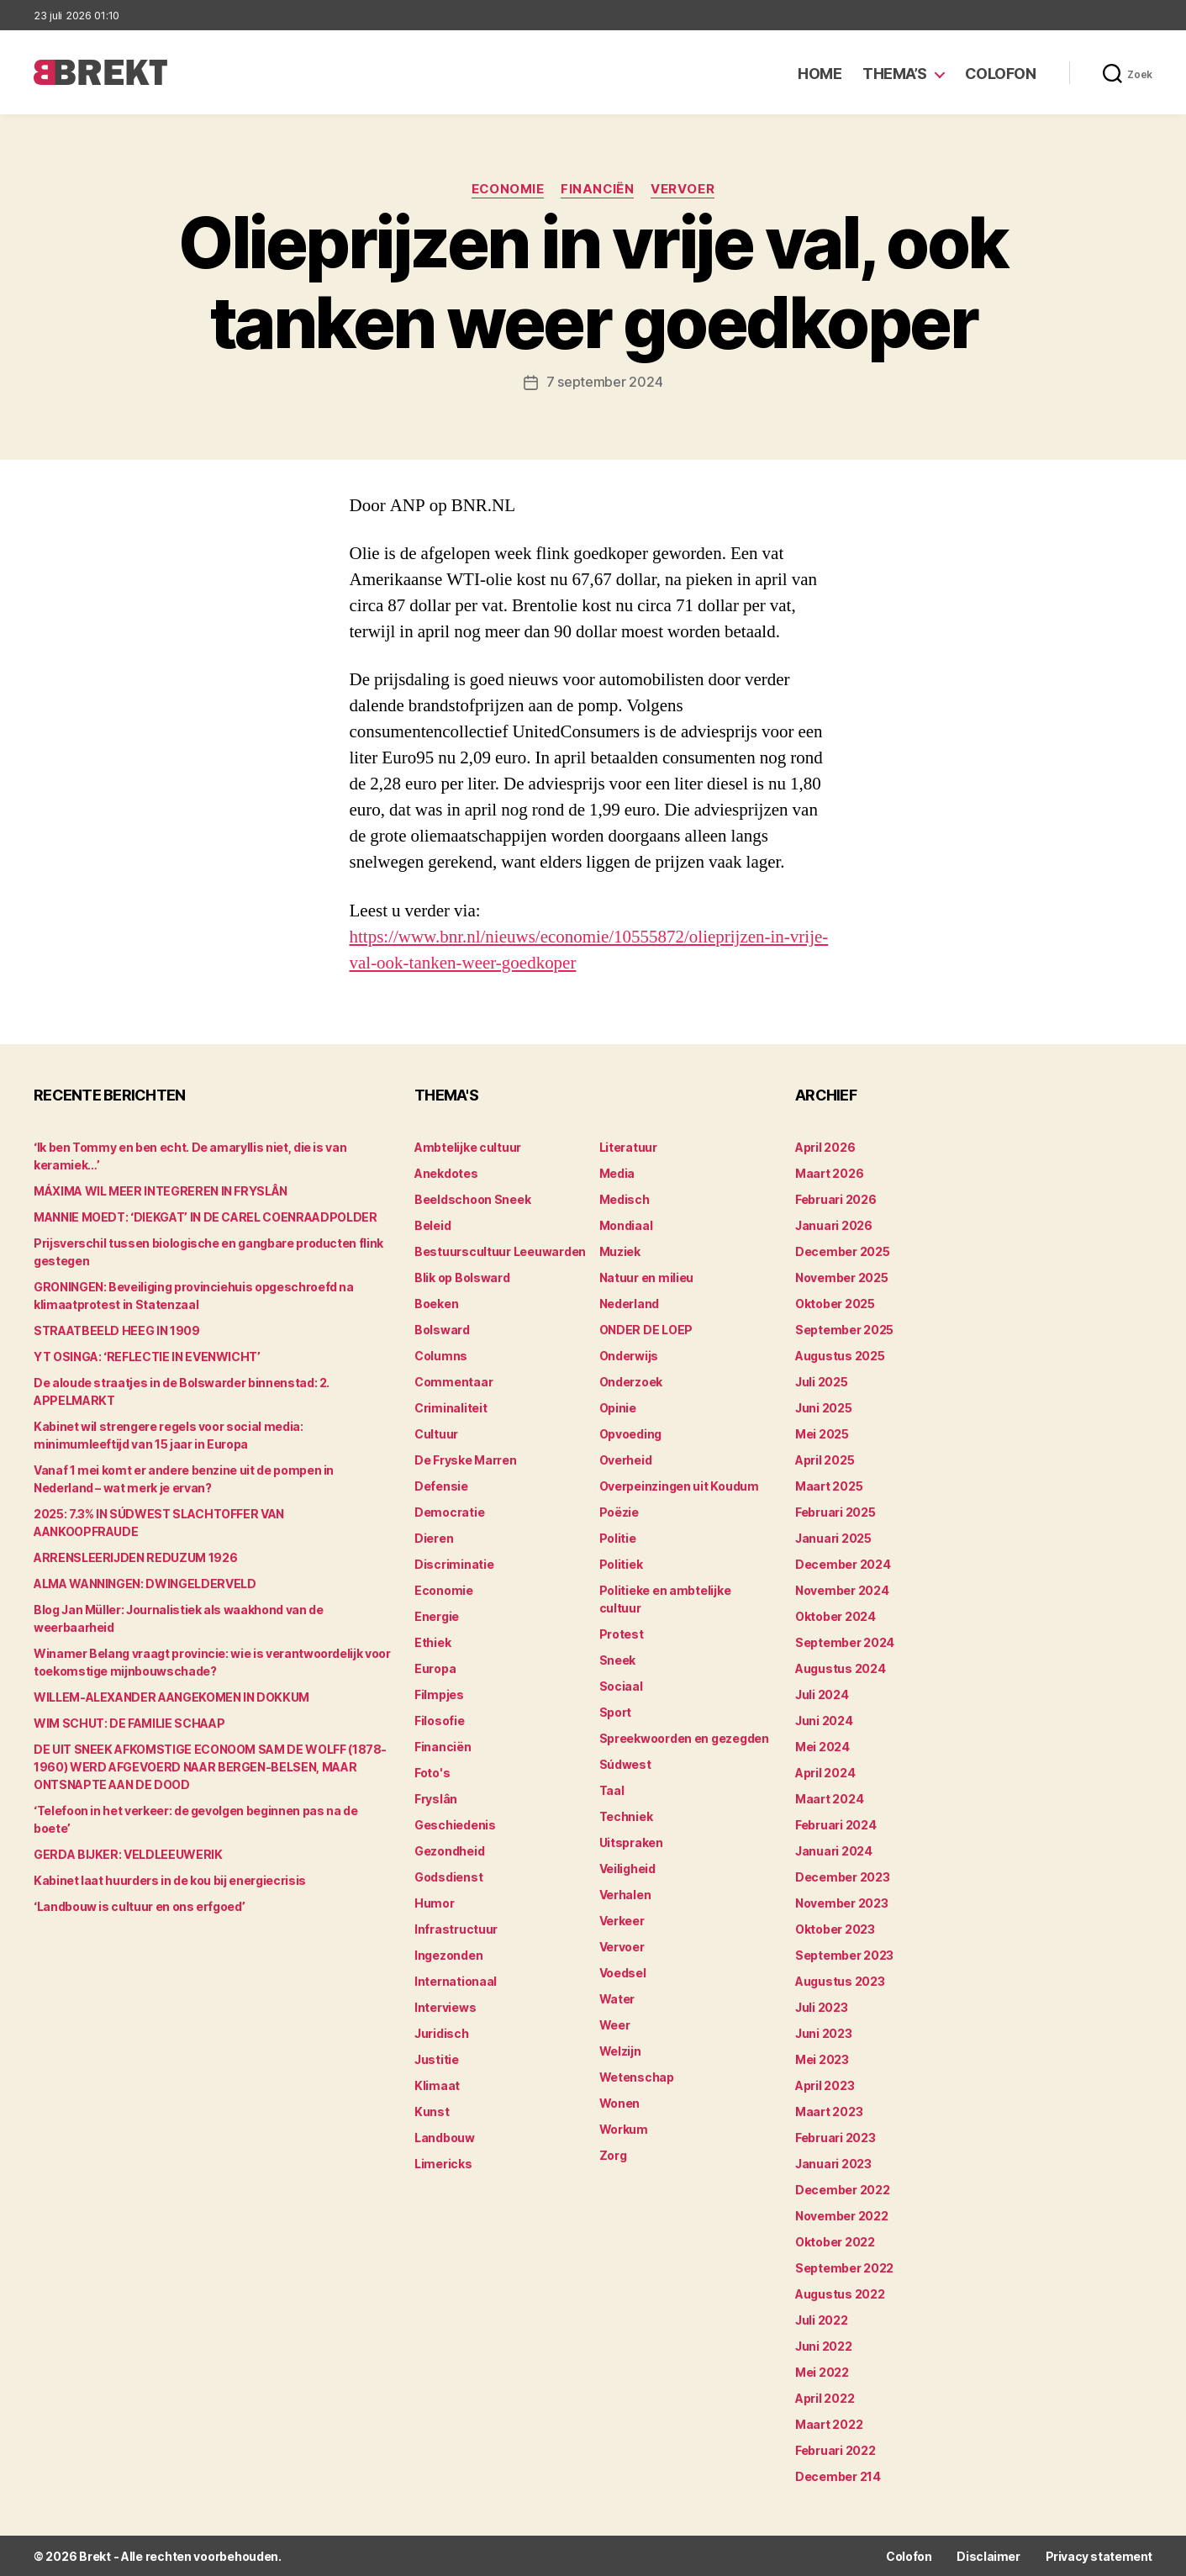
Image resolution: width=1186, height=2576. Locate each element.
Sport (615, 1711)
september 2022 (844, 2267)
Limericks (443, 2163)
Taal (612, 1789)
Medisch (624, 1198)
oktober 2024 (835, 1615)
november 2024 (842, 1589)
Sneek (617, 1659)
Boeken (436, 1303)
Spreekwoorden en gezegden (684, 1737)
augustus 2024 (840, 1667)
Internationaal (455, 1980)
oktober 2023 (835, 1928)
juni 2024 (824, 1720)
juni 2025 (823, 1407)
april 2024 (825, 1772)
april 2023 (824, 2084)
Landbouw (444, 2137)
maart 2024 (829, 1798)
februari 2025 (835, 1511)
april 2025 (824, 1459)
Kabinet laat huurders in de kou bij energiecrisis (170, 1879)
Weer (614, 2024)
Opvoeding (630, 1433)
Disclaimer (988, 2555)
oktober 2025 (835, 1303)
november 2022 (841, 2215)
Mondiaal (626, 1224)
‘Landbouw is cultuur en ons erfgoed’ (139, 1905)
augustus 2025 (840, 1355)
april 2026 (825, 1146)
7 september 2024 (604, 381)
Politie (617, 1537)
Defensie (441, 1485)
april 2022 (824, 2397)
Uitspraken (631, 1841)
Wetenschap (636, 2076)
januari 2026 (833, 1224)
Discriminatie (454, 1563)
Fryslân (435, 1798)
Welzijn (620, 2050)
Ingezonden (448, 1954)
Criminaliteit (451, 1407)
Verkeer (622, 1920)
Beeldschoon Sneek (472, 1198)
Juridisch (441, 2032)
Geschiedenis (455, 1824)
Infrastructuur (456, 1928)
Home (819, 73)
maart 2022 (828, 2423)
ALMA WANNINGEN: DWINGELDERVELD (145, 1583)
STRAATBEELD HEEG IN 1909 (117, 1329)
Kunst (432, 2111)
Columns (440, 1355)
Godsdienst (448, 1876)
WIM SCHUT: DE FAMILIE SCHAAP (129, 1722)
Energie (436, 1615)
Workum (623, 2128)
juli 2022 (821, 2319)
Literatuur (628, 1146)
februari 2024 (836, 1824)
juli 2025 (821, 1381)
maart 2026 (829, 1172)
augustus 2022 (840, 2293)
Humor (434, 1902)
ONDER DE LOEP (646, 1329)
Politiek (621, 1563)
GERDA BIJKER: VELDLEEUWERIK (128, 1853)
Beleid (432, 1224)
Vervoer (683, 189)
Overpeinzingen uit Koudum (679, 1485)
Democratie (449, 1511)
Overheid (625, 1459)
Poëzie (619, 1511)
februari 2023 (835, 2137)
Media (617, 1172)
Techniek (626, 1815)
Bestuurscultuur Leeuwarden (500, 1250)
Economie (507, 189)
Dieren (433, 1537)
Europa (435, 1667)
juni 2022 (823, 2345)
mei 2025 (822, 1433)
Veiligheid (627, 1868)
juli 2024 (822, 1694)
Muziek (619, 1250)
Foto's (432, 1772)
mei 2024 (822, 1746)
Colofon (1000, 73)
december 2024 (843, 1563)
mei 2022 (822, 2371)
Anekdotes (446, 1172)
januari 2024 (833, 1850)
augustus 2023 (840, 1980)
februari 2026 (836, 1198)
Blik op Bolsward (462, 1277)
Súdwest (625, 1763)
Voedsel (622, 1972)
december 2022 (842, 2189)
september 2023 (844, 1954)
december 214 (838, 2475)
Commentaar (453, 1381)
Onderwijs (629, 1355)
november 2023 (841, 1902)
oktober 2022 (835, 2241)
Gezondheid (449, 1850)
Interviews (445, 2006)
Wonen (619, 2102)
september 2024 (844, 1641)
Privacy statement (1099, 2555)
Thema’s (894, 73)
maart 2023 (828, 2111)
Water (617, 1998)
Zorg (613, 2154)
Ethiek (432, 1641)
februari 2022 (835, 2449)
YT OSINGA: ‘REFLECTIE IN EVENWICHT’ (147, 1356)
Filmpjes (439, 1694)
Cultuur (436, 1433)
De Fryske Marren (465, 1459)
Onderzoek (631, 1381)
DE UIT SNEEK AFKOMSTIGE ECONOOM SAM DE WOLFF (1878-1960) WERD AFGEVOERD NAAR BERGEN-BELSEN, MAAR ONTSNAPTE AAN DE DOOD (210, 1766)
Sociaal (621, 1685)
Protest (621, 1633)
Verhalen (625, 1894)
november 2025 (841, 1277)
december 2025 (842, 1250)
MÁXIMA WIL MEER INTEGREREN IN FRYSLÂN (160, 1190)
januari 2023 (833, 2163)
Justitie (436, 2058)
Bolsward (442, 1329)
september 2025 (844, 1329)
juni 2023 (823, 2032)
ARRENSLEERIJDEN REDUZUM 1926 (135, 1556)
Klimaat (437, 2084)
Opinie (617, 1407)
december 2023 (842, 1876)
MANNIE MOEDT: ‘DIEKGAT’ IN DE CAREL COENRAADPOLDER (205, 1216)
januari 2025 (833, 1537)
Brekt (95, 2555)
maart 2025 (828, 1485)
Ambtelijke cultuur (467, 1146)
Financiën (598, 189)
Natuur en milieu (646, 1277)
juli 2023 (821, 2006)
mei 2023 (822, 2058)
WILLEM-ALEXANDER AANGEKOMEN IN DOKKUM (171, 1696)
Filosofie (439, 1720)
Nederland (629, 1303)
